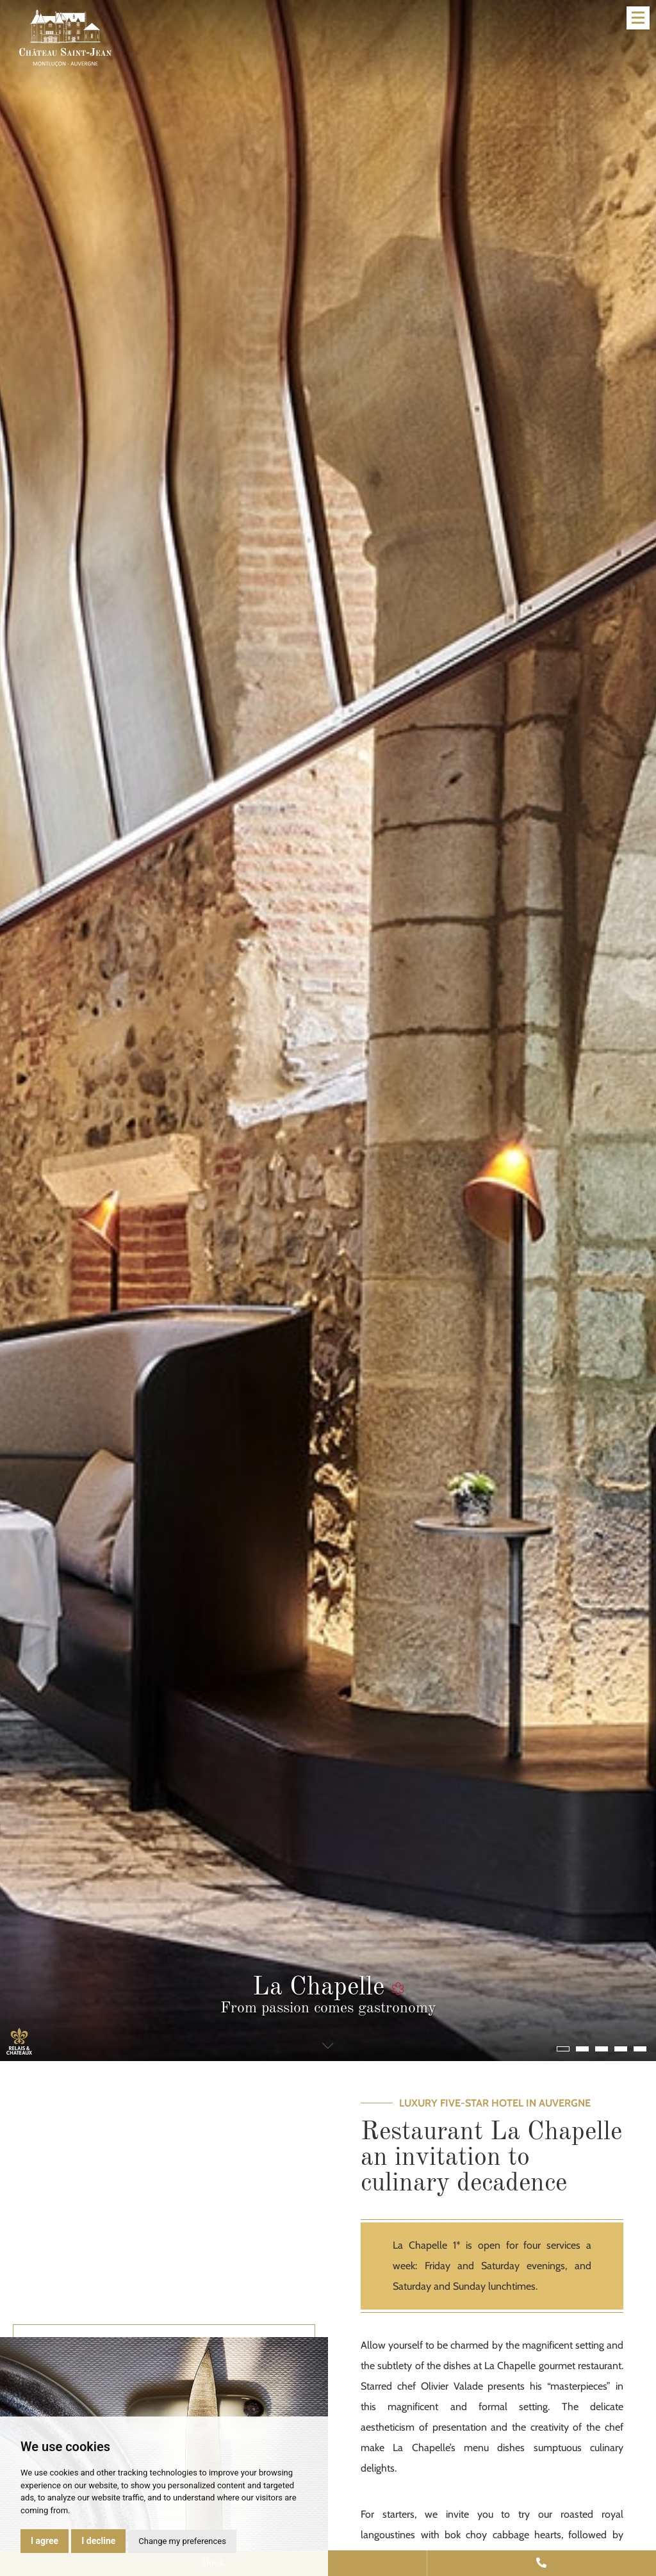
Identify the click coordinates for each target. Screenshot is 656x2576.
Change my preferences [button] (182, 2541)
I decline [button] (98, 2541)
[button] (563, 2048)
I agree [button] (44, 2541)
